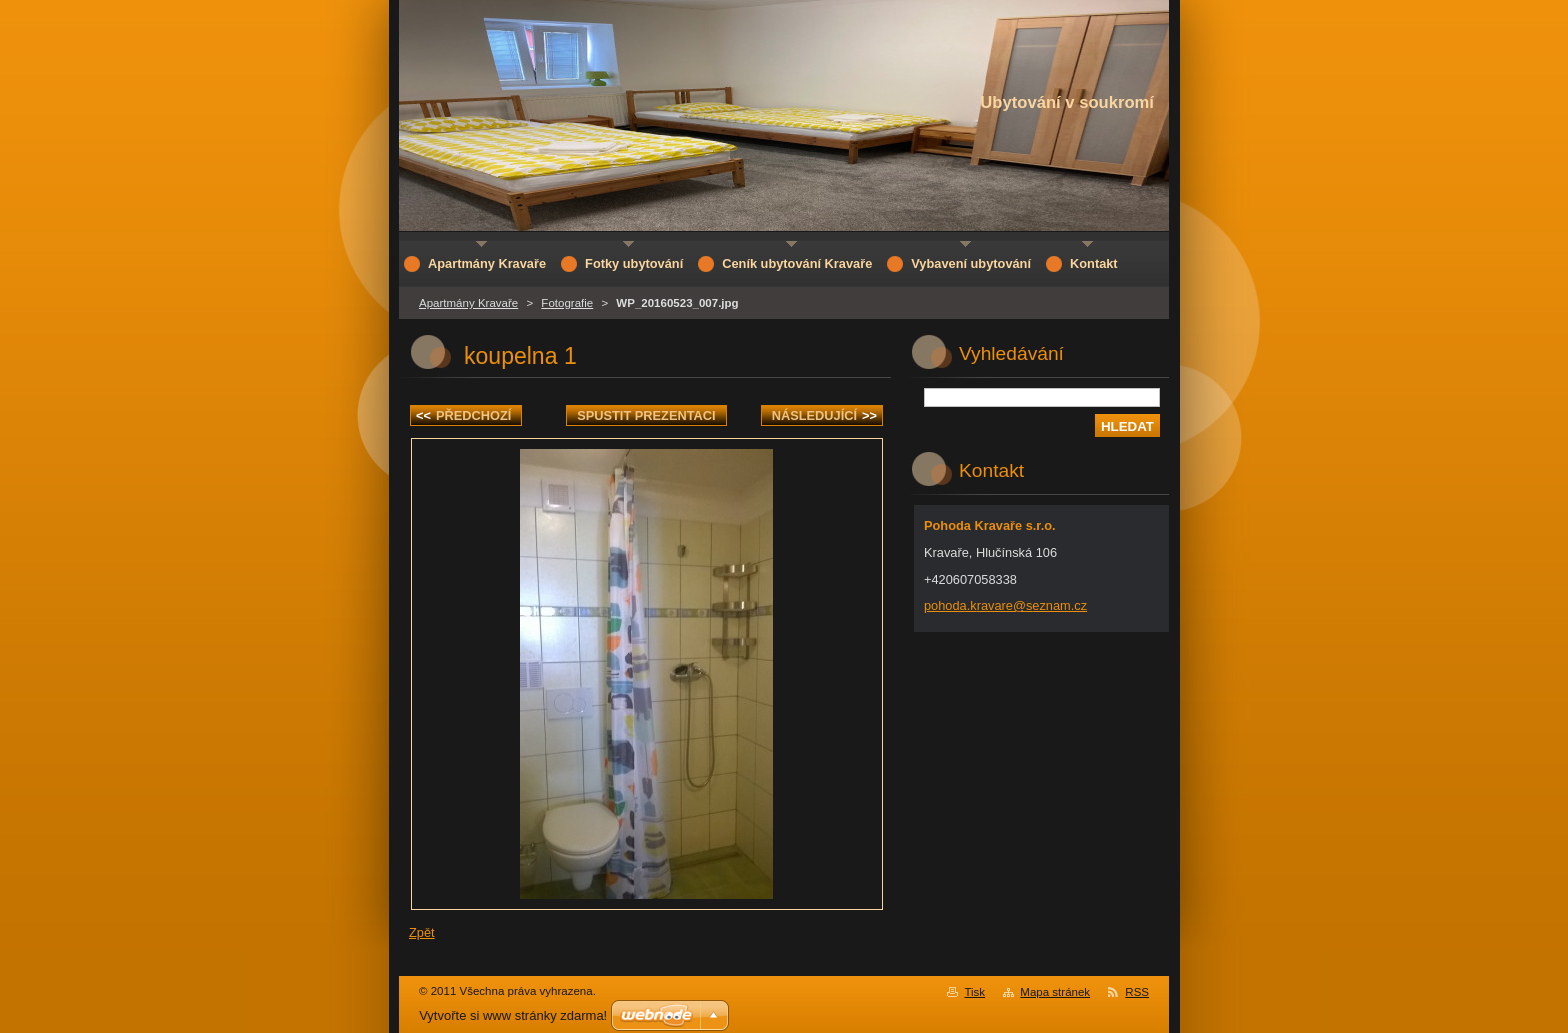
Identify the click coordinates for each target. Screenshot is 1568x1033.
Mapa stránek (1055, 992)
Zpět (422, 932)
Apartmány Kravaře (468, 303)
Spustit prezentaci (646, 415)
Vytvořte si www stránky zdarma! (513, 1015)
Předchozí (463, 415)
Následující (824, 415)
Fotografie (567, 303)
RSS (1137, 992)
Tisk (974, 992)
